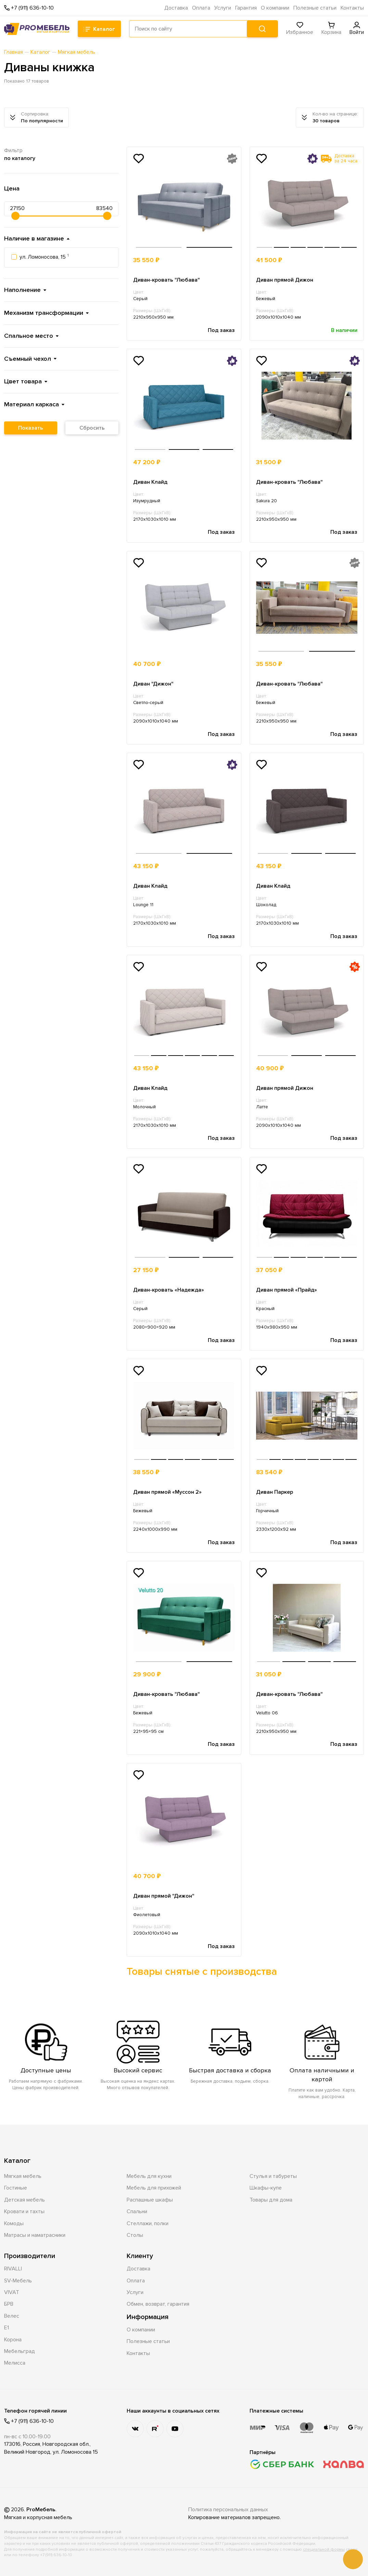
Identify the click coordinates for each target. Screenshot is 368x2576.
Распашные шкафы (150, 2199)
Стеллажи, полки (147, 2223)
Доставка (176, 7)
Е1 (6, 2327)
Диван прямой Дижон (284, 279)
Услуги (222, 7)
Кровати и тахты (24, 2211)
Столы (135, 2235)
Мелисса (14, 2362)
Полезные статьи (315, 7)
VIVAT (11, 2292)
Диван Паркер (274, 1492)
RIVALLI (13, 2268)
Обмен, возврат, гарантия (158, 2304)
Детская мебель (24, 2199)
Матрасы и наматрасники (34, 2235)
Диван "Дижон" (153, 683)
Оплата (201, 7)
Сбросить (92, 427)
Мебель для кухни (149, 2176)
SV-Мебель (18, 2280)
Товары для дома (271, 2199)
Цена (12, 188)
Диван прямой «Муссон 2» (167, 1492)
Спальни (137, 2211)
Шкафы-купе (266, 2187)
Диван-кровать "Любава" (166, 279)
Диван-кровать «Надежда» (168, 1289)
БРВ (8, 2304)
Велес (11, 2316)
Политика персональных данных (228, 2509)
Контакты (352, 7)
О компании (275, 7)
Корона (13, 2339)
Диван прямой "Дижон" (163, 1896)
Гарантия (246, 7)
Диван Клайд (150, 482)
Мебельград (19, 2351)
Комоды (14, 2223)
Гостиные (15, 2187)
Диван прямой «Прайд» (286, 1289)
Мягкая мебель (22, 2176)
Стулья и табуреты (273, 2176)
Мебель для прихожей (154, 2187)
